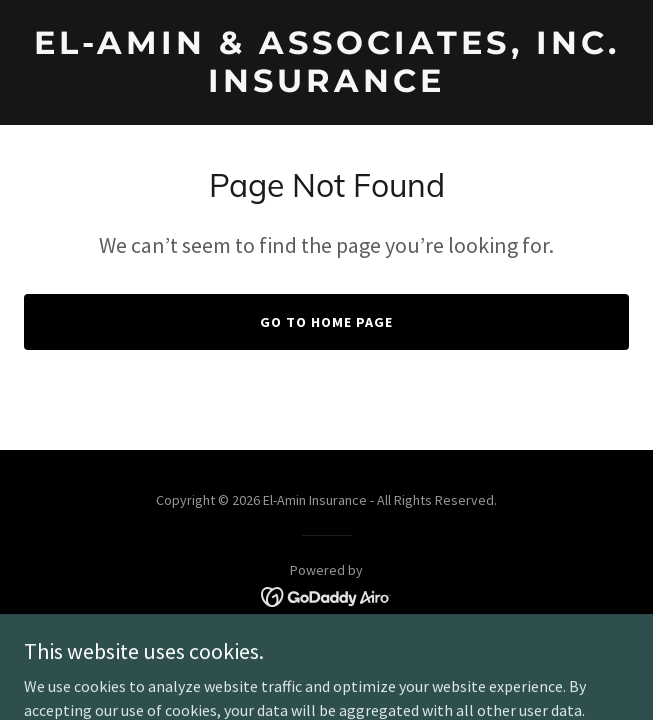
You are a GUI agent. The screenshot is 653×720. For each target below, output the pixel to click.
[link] (326, 86)
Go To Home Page (326, 322)
